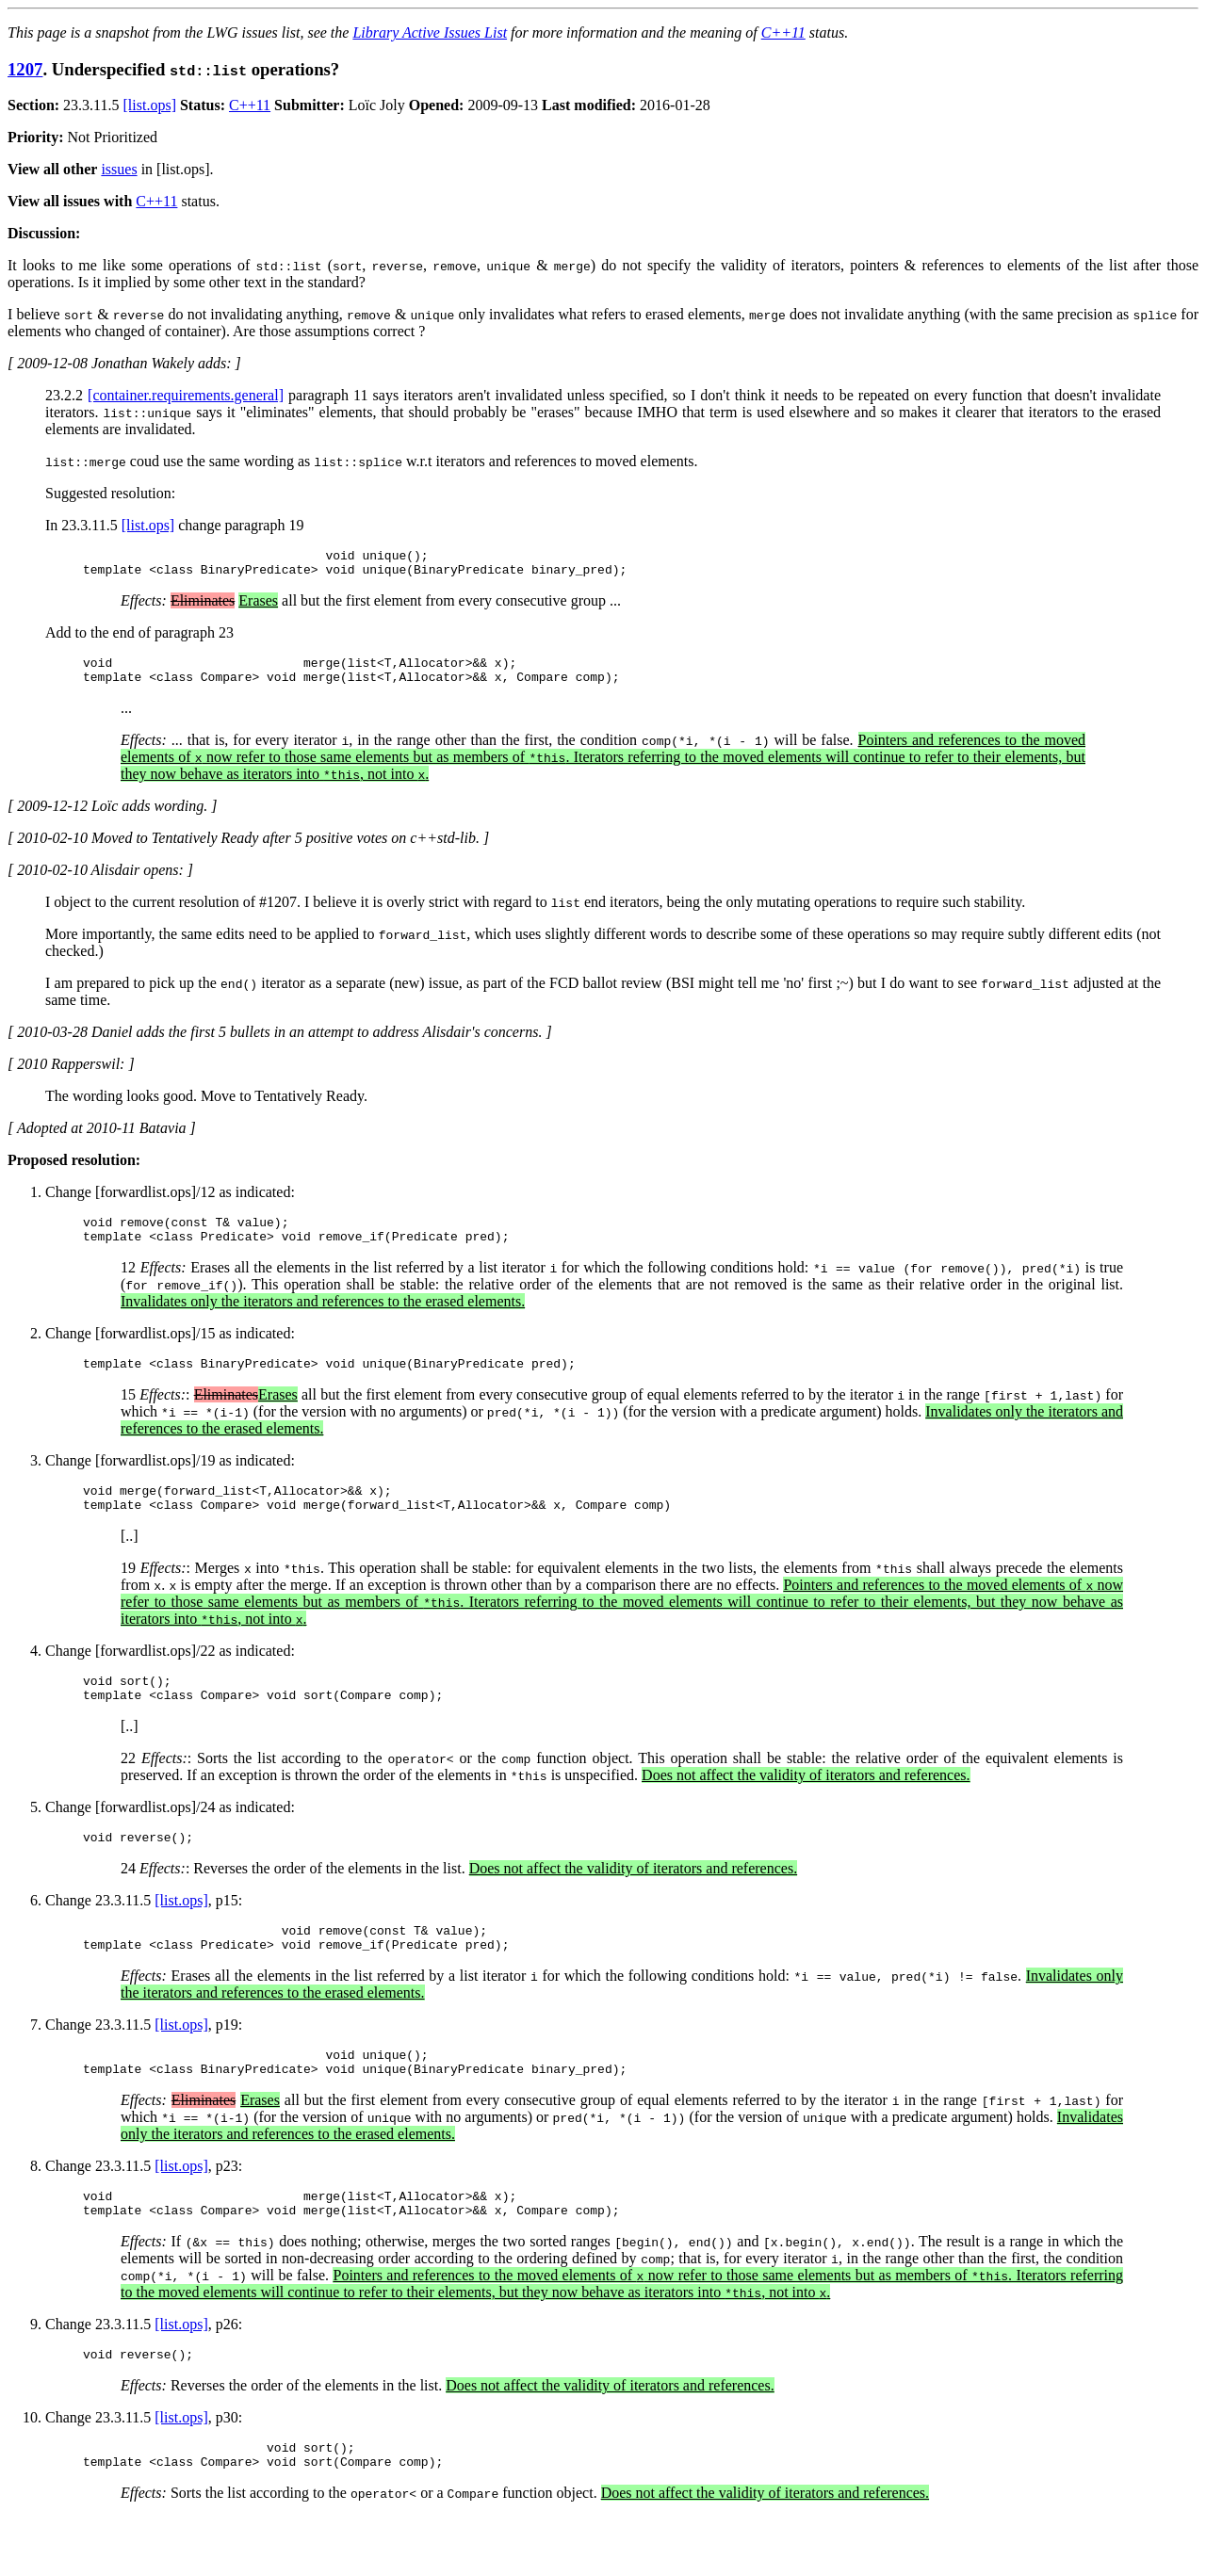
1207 (25, 69)
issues (119, 169)
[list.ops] (149, 105)
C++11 (783, 32)
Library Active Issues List (429, 32)
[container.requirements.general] (186, 395)
